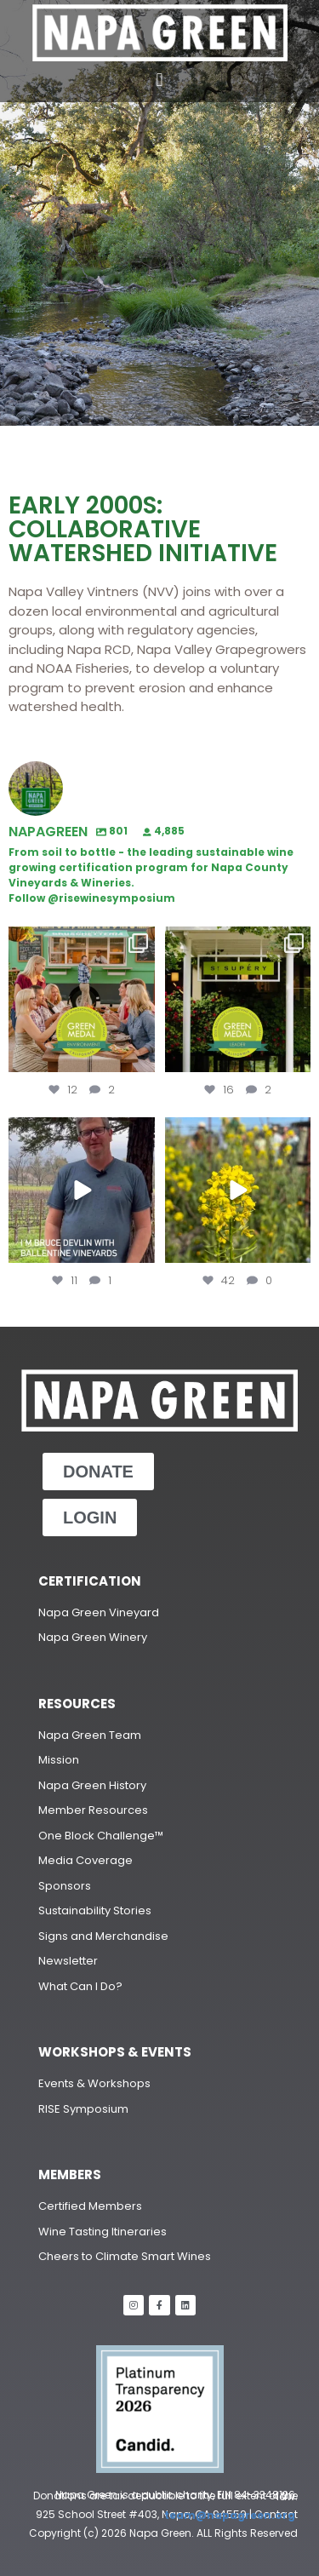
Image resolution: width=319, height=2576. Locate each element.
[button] (159, 80)
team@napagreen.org (231, 2515)
